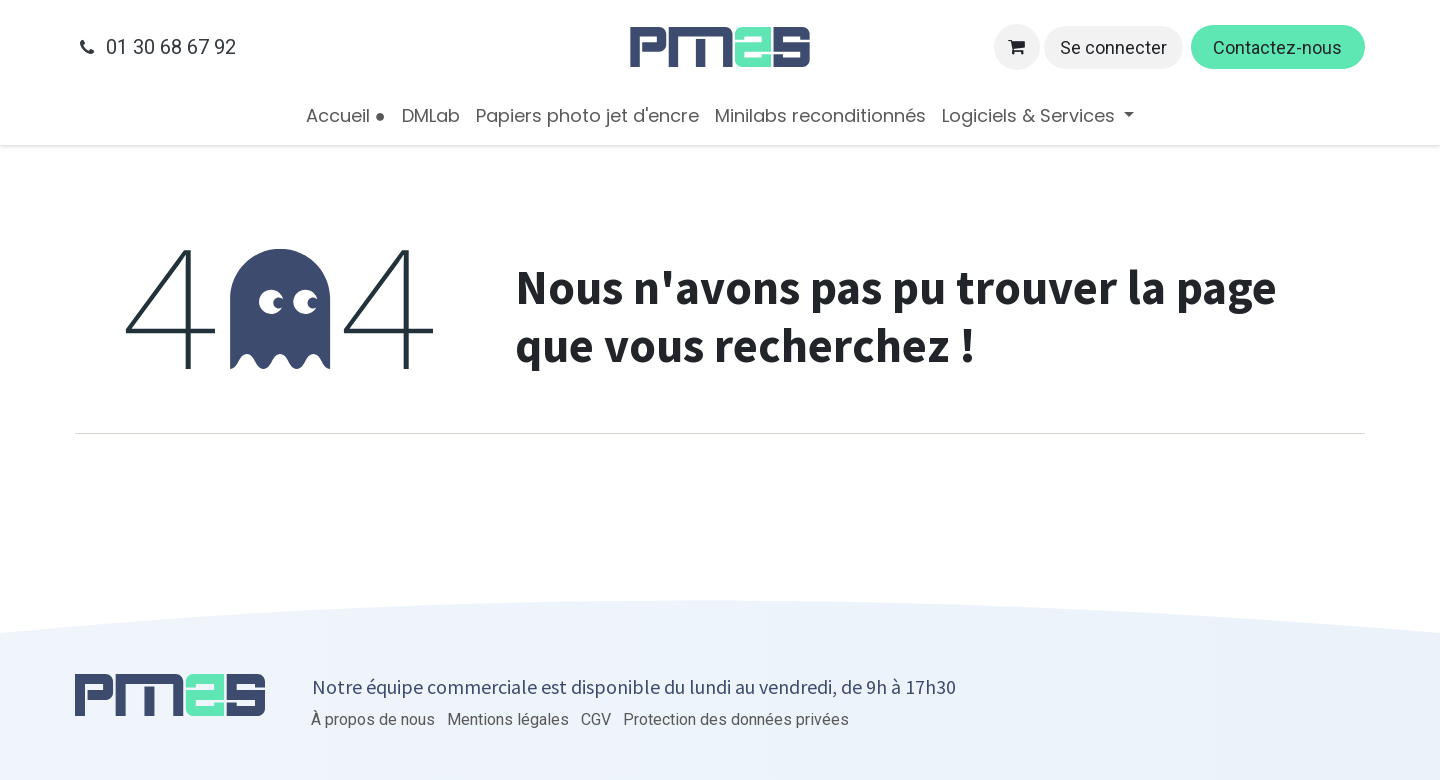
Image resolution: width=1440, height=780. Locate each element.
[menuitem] (346, 115)
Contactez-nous (1277, 47)
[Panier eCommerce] (1017, 47)
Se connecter (1113, 47)
